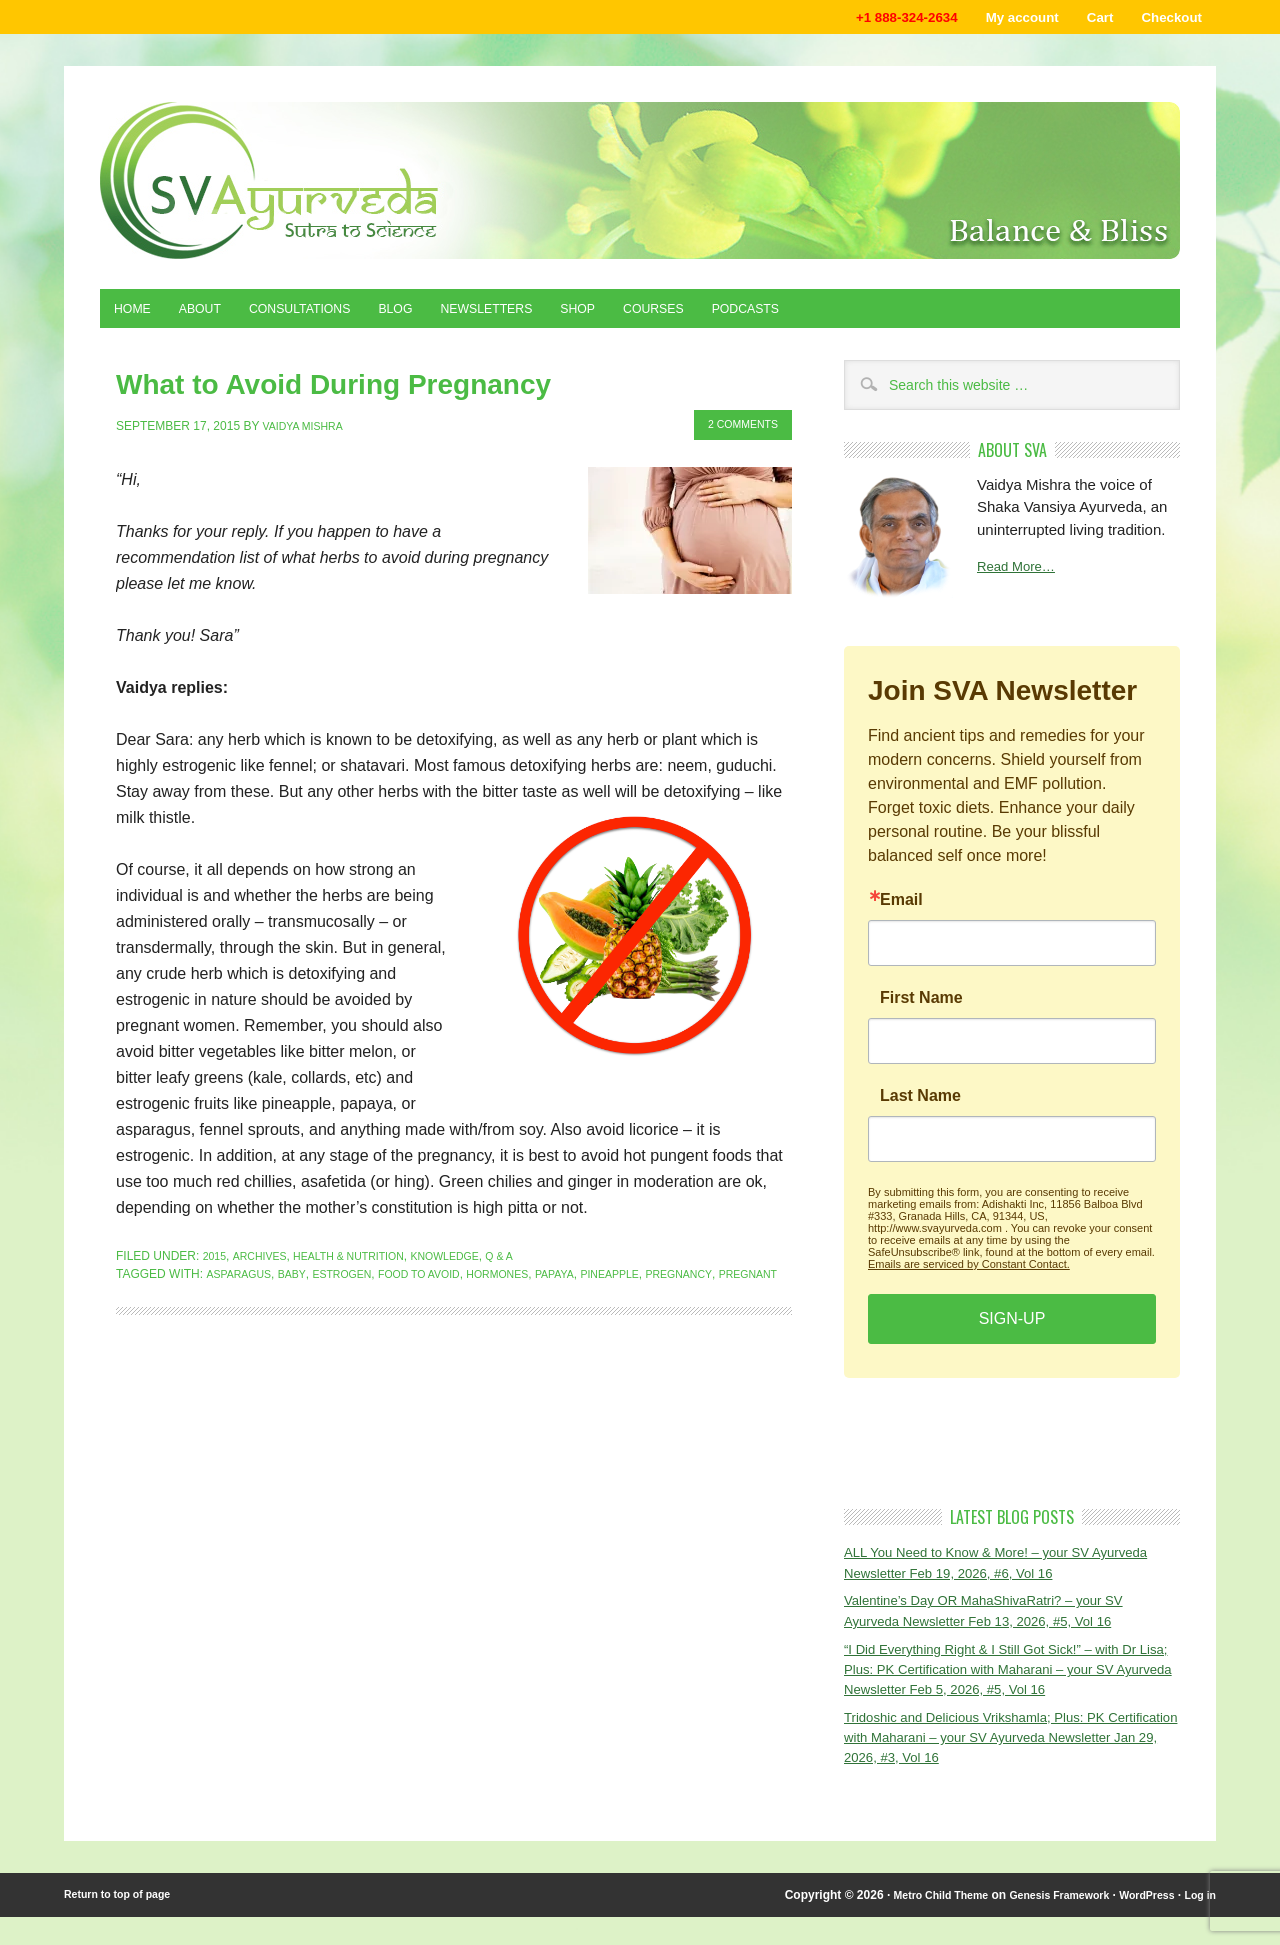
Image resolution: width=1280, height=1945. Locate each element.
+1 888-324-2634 (863, 19)
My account (995, 19)
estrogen (356, 1275)
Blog (437, 317)
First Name (921, 1008)
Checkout (1165, 19)
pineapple (659, 1275)
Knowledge (476, 1257)
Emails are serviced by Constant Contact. (969, 1274)
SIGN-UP (1012, 1328)
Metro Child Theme (907, 1923)
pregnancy (736, 1275)
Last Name (920, 1106)
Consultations (328, 317)
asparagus (243, 1275)
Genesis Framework (1040, 1923)
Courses (732, 317)
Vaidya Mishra (309, 427)
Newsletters (541, 317)
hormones (532, 1275)
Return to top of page (124, 1923)
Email (901, 910)
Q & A (536, 1257)
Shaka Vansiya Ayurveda (640, 185)
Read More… (1021, 578)
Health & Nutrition (366, 1257)
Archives (265, 1257)
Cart (1083, 19)
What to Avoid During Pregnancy (271, 390)
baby (301, 1275)
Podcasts (837, 317)
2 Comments (736, 427)
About (214, 317)
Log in (1198, 1923)
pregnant (149, 1293)
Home (137, 317)
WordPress (1138, 1923)
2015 (216, 1257)
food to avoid (443, 1275)
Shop (646, 317)
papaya (597, 1275)
